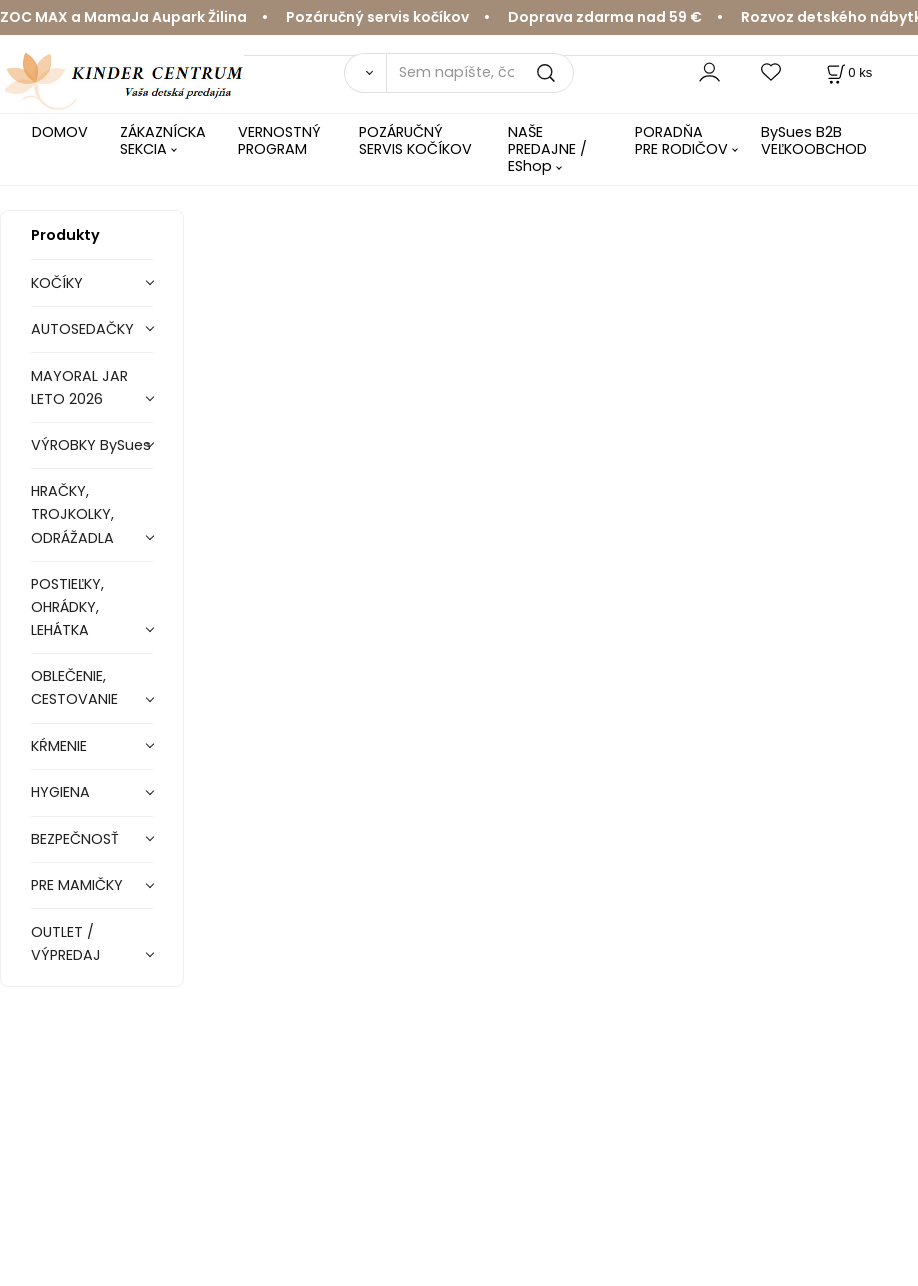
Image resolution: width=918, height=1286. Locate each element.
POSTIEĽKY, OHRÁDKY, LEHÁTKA (67, 607)
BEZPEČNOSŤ (75, 839)
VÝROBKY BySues (91, 445)
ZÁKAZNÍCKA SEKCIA (163, 140)
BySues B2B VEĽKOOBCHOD (814, 140)
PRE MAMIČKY (77, 885)
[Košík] (847, 72)
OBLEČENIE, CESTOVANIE (74, 687)
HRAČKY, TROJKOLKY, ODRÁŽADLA (72, 514)
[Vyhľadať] (365, 73)
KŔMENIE (59, 746)
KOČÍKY (57, 283)
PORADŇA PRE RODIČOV (681, 140)
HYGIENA (60, 792)
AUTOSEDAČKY (82, 329)
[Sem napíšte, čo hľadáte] (480, 73)
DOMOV (60, 132)
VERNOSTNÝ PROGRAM (279, 140)
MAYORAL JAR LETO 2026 (79, 387)
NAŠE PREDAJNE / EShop (547, 149)
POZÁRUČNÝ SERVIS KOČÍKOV (415, 140)
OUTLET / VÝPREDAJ (66, 943)
